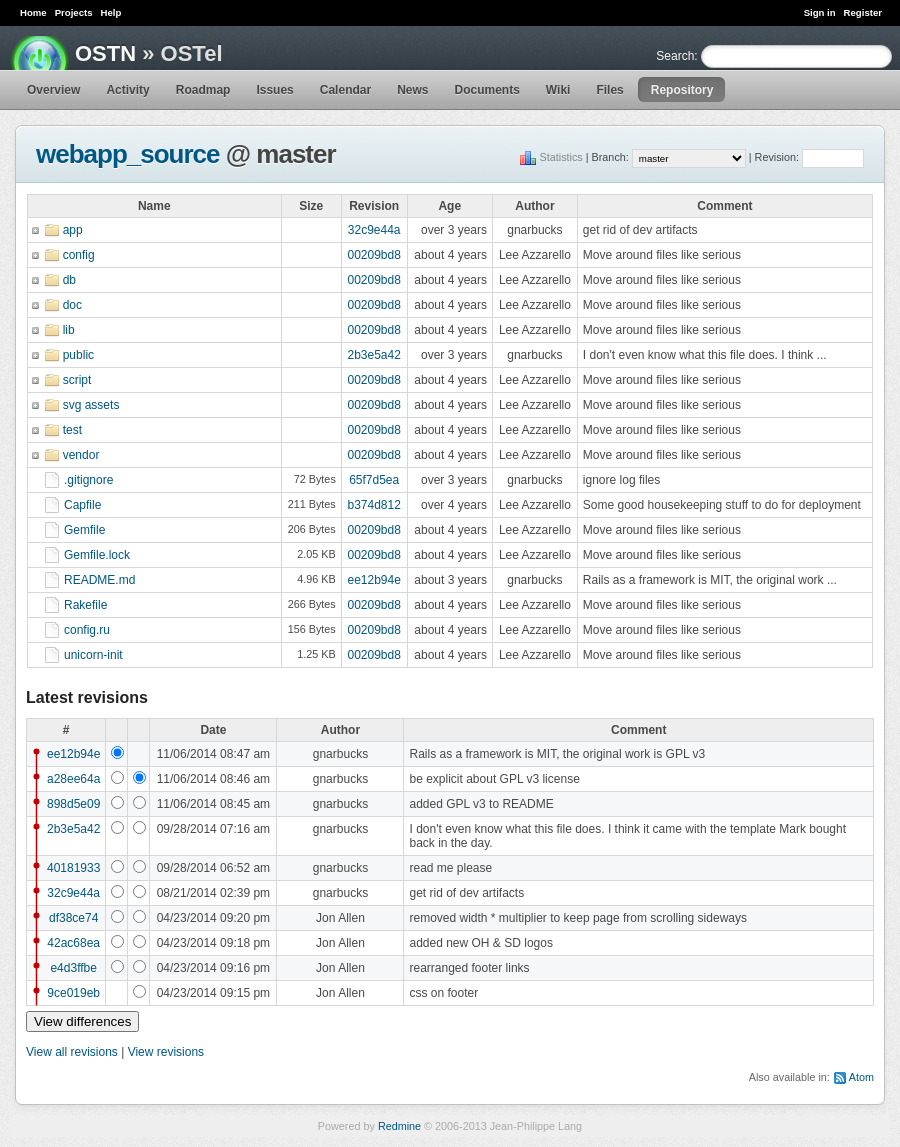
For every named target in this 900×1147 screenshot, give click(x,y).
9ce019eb (73, 993)
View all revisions (72, 1052)
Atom (861, 1077)
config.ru (87, 630)
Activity (127, 90)
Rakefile (85, 605)
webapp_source (128, 154)
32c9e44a (374, 230)
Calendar (345, 90)
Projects (74, 12)
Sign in (820, 12)
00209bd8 (373, 255)
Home (33, 12)
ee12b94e (373, 580)
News (412, 90)
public (78, 355)
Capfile (82, 505)
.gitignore (88, 480)
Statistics (561, 157)
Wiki (558, 90)
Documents (487, 90)
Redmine (399, 1126)
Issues (274, 90)
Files (609, 90)
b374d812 (373, 505)
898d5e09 (73, 804)
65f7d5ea (374, 480)
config (79, 255)
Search (675, 56)
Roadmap (203, 90)
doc (72, 305)
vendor (81, 455)
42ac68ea (73, 943)
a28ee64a (73, 779)
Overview (53, 90)
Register (863, 12)
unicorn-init (93, 655)
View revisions (166, 1052)
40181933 (73, 868)
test (72, 430)
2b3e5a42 (373, 355)
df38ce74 (73, 918)
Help (111, 12)
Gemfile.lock (97, 555)
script (77, 380)
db (69, 280)
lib (69, 330)
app (73, 230)
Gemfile (84, 530)
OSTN (105, 53)
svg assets (91, 405)
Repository (682, 90)
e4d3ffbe (73, 968)
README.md (99, 580)
